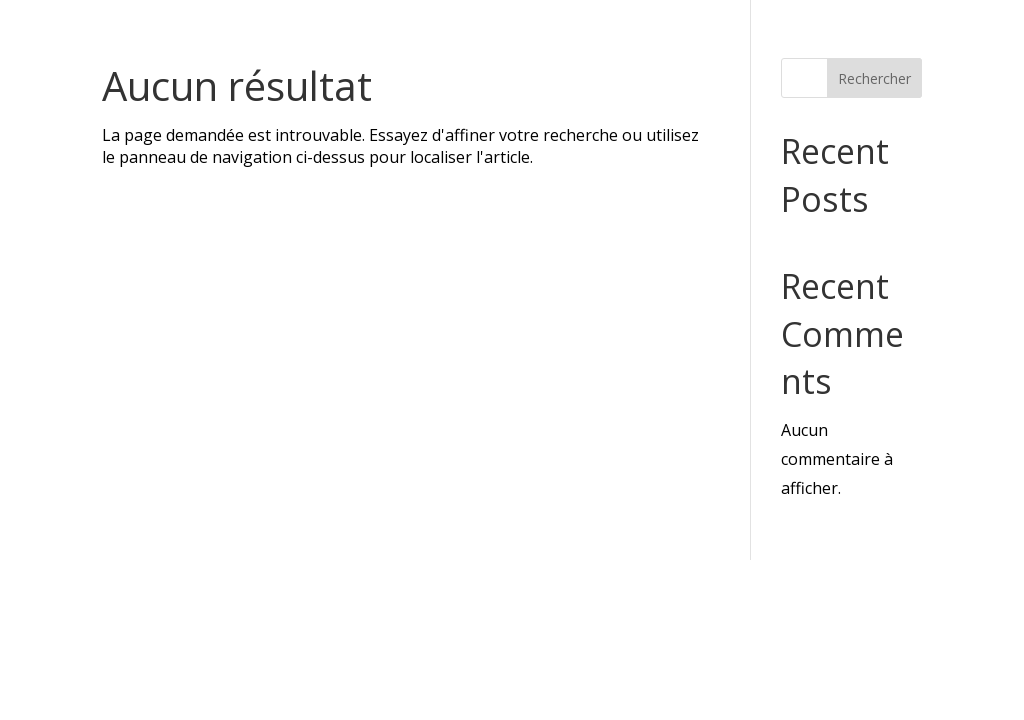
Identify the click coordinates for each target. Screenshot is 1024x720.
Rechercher (874, 78)
